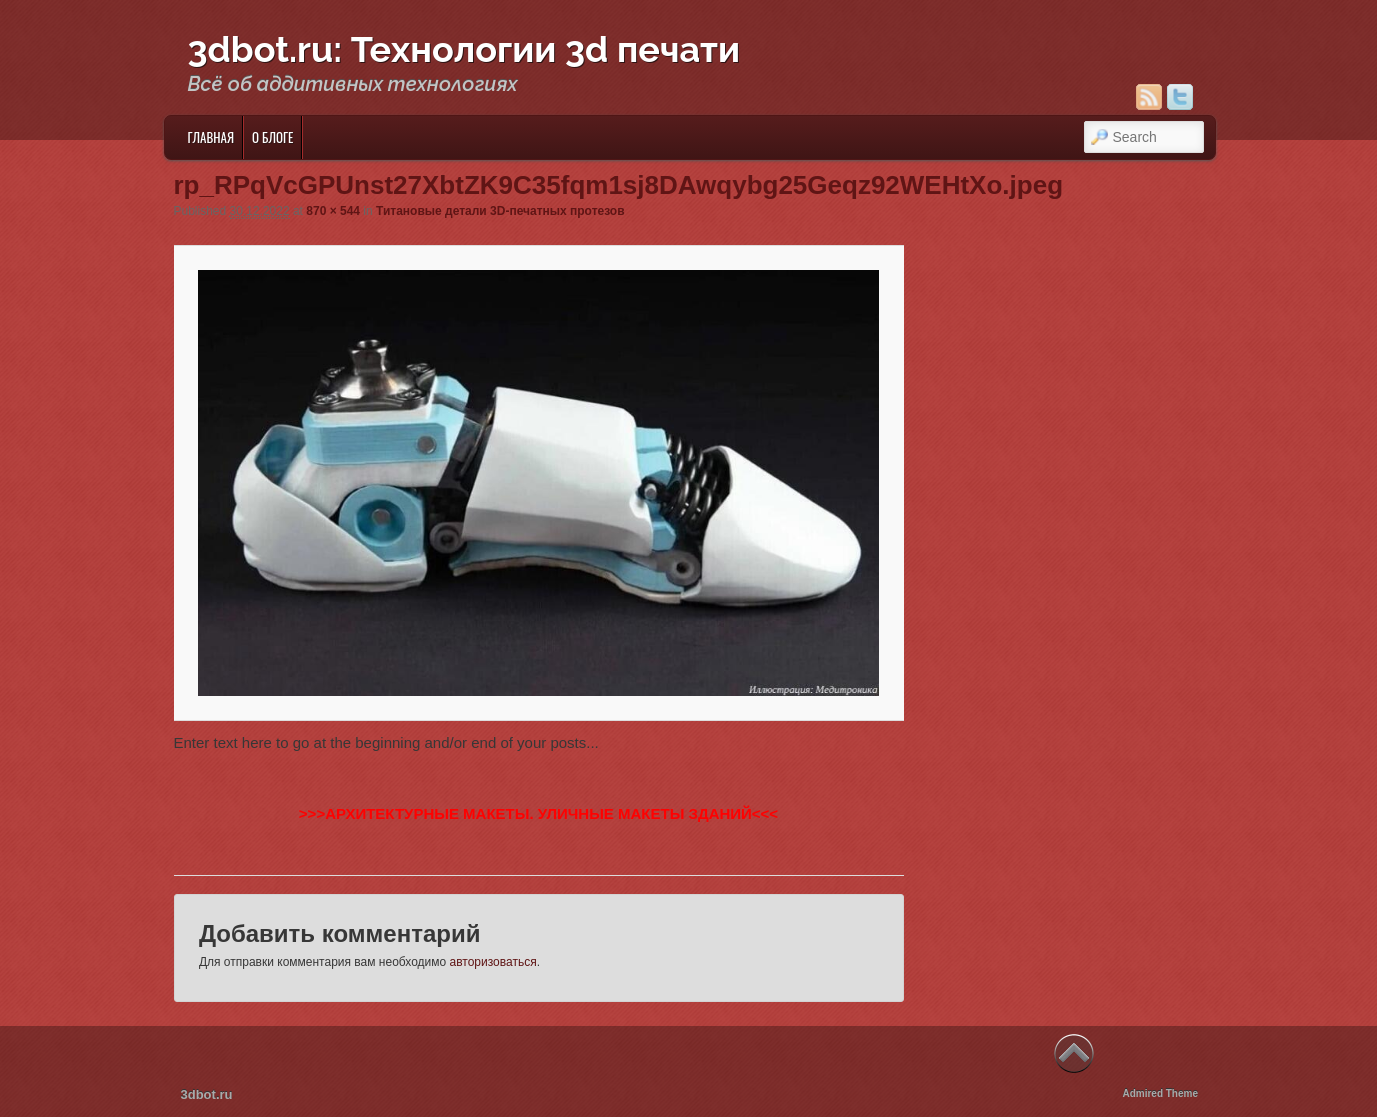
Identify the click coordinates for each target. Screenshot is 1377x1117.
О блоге (272, 137)
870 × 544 (333, 211)
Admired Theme (1160, 1093)
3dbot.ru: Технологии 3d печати (464, 49)
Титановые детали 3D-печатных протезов (500, 211)
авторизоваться (493, 962)
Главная (210, 137)
